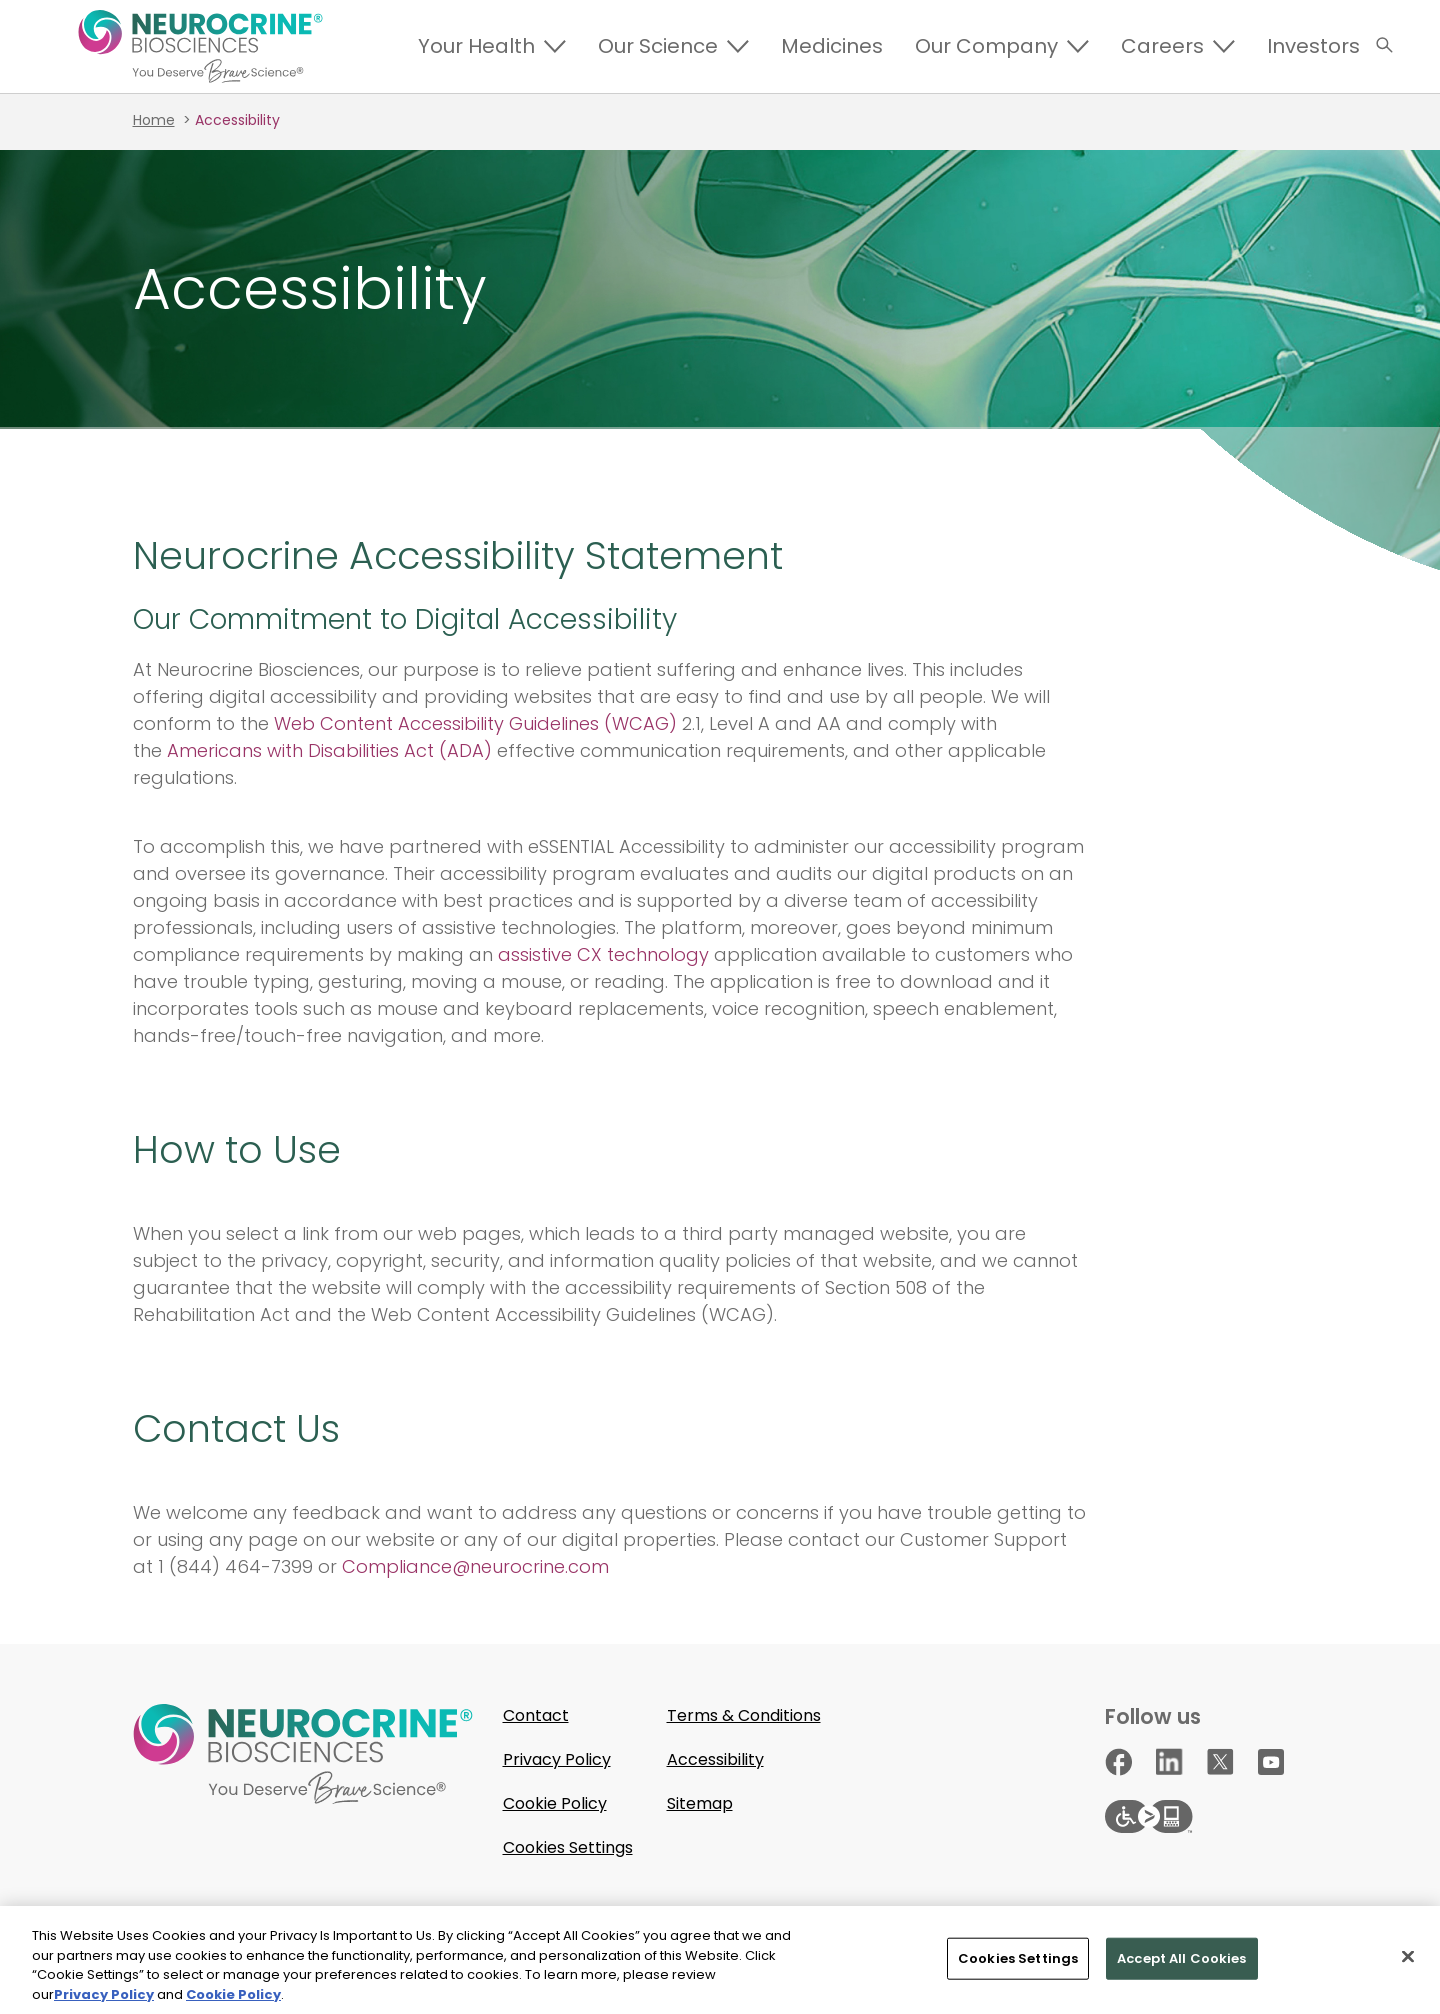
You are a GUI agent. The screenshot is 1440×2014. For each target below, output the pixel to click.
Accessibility (715, 1759)
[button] (1384, 45)
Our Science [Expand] (658, 46)
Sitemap (700, 1803)
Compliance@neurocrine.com (475, 1566)
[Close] (1408, 1962)
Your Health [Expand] (476, 46)
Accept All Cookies (1181, 1963)
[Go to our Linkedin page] (1169, 1761)
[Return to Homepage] (200, 46)
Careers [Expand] (1162, 46)
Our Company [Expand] (986, 46)
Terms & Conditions (744, 1715)
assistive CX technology (603, 954)
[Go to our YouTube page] (1271, 1762)
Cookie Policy (555, 1803)
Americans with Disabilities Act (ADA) (329, 750)
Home (154, 120)
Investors (1313, 46)
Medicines (832, 46)
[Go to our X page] (1220, 1761)
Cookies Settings (568, 1847)
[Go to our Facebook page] (1118, 1762)
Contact (536, 1715)
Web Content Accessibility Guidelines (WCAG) (475, 723)
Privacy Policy (557, 1759)
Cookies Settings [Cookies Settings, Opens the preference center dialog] (1018, 1963)
